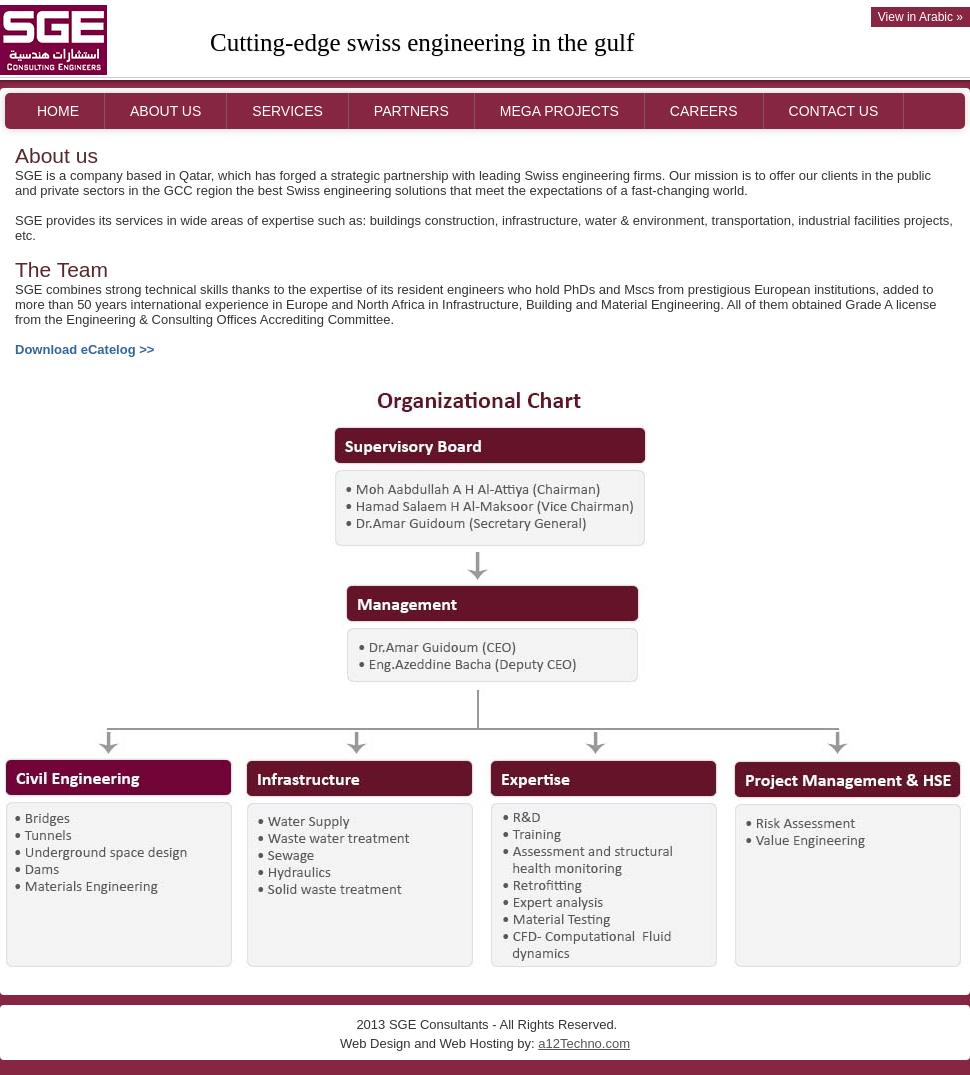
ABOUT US (165, 111)
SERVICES (287, 111)
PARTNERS (411, 111)
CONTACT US (834, 111)
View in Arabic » (920, 17)
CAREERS (704, 111)
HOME (58, 111)
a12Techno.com (584, 1043)
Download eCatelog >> (84, 349)
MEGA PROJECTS (559, 111)
